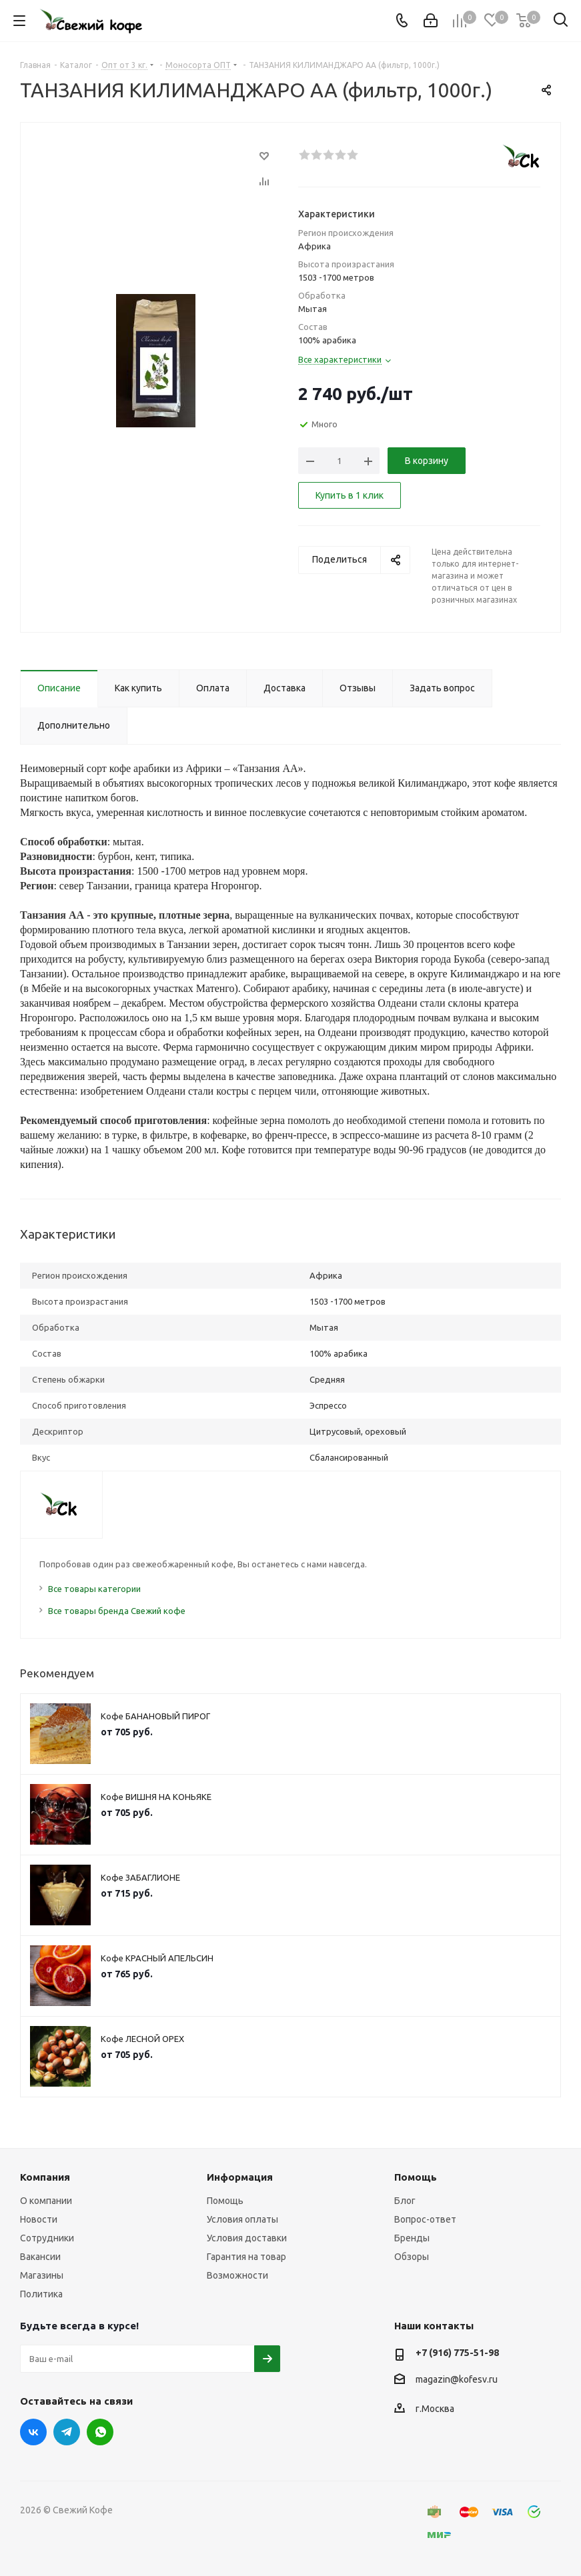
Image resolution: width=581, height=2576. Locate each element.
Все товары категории (94, 1588)
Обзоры (411, 2256)
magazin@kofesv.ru (457, 2379)
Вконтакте (33, 2432)
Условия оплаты (242, 2219)
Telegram (66, 2432)
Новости (38, 2219)
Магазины (41, 2275)
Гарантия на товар (246, 2256)
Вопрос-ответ (425, 2219)
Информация (240, 2177)
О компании (46, 2200)
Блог (405, 2200)
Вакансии (40, 2256)
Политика (41, 2294)
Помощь (225, 2200)
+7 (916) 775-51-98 (457, 2352)
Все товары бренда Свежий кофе (116, 1610)
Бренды (412, 2238)
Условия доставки (247, 2238)
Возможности (237, 2275)
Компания (45, 2177)
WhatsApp (100, 2432)
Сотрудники (47, 2238)
